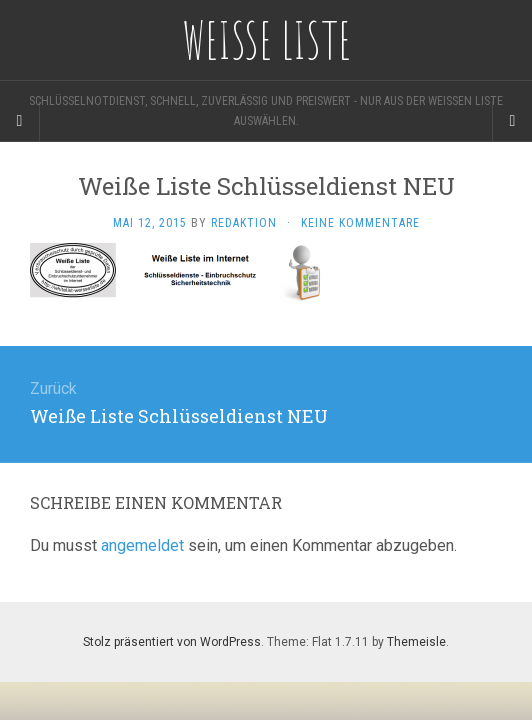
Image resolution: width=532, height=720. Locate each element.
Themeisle (416, 642)
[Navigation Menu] (512, 121)
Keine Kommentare (360, 223)
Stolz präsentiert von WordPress (172, 642)
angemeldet (142, 545)
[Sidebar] (20, 121)
